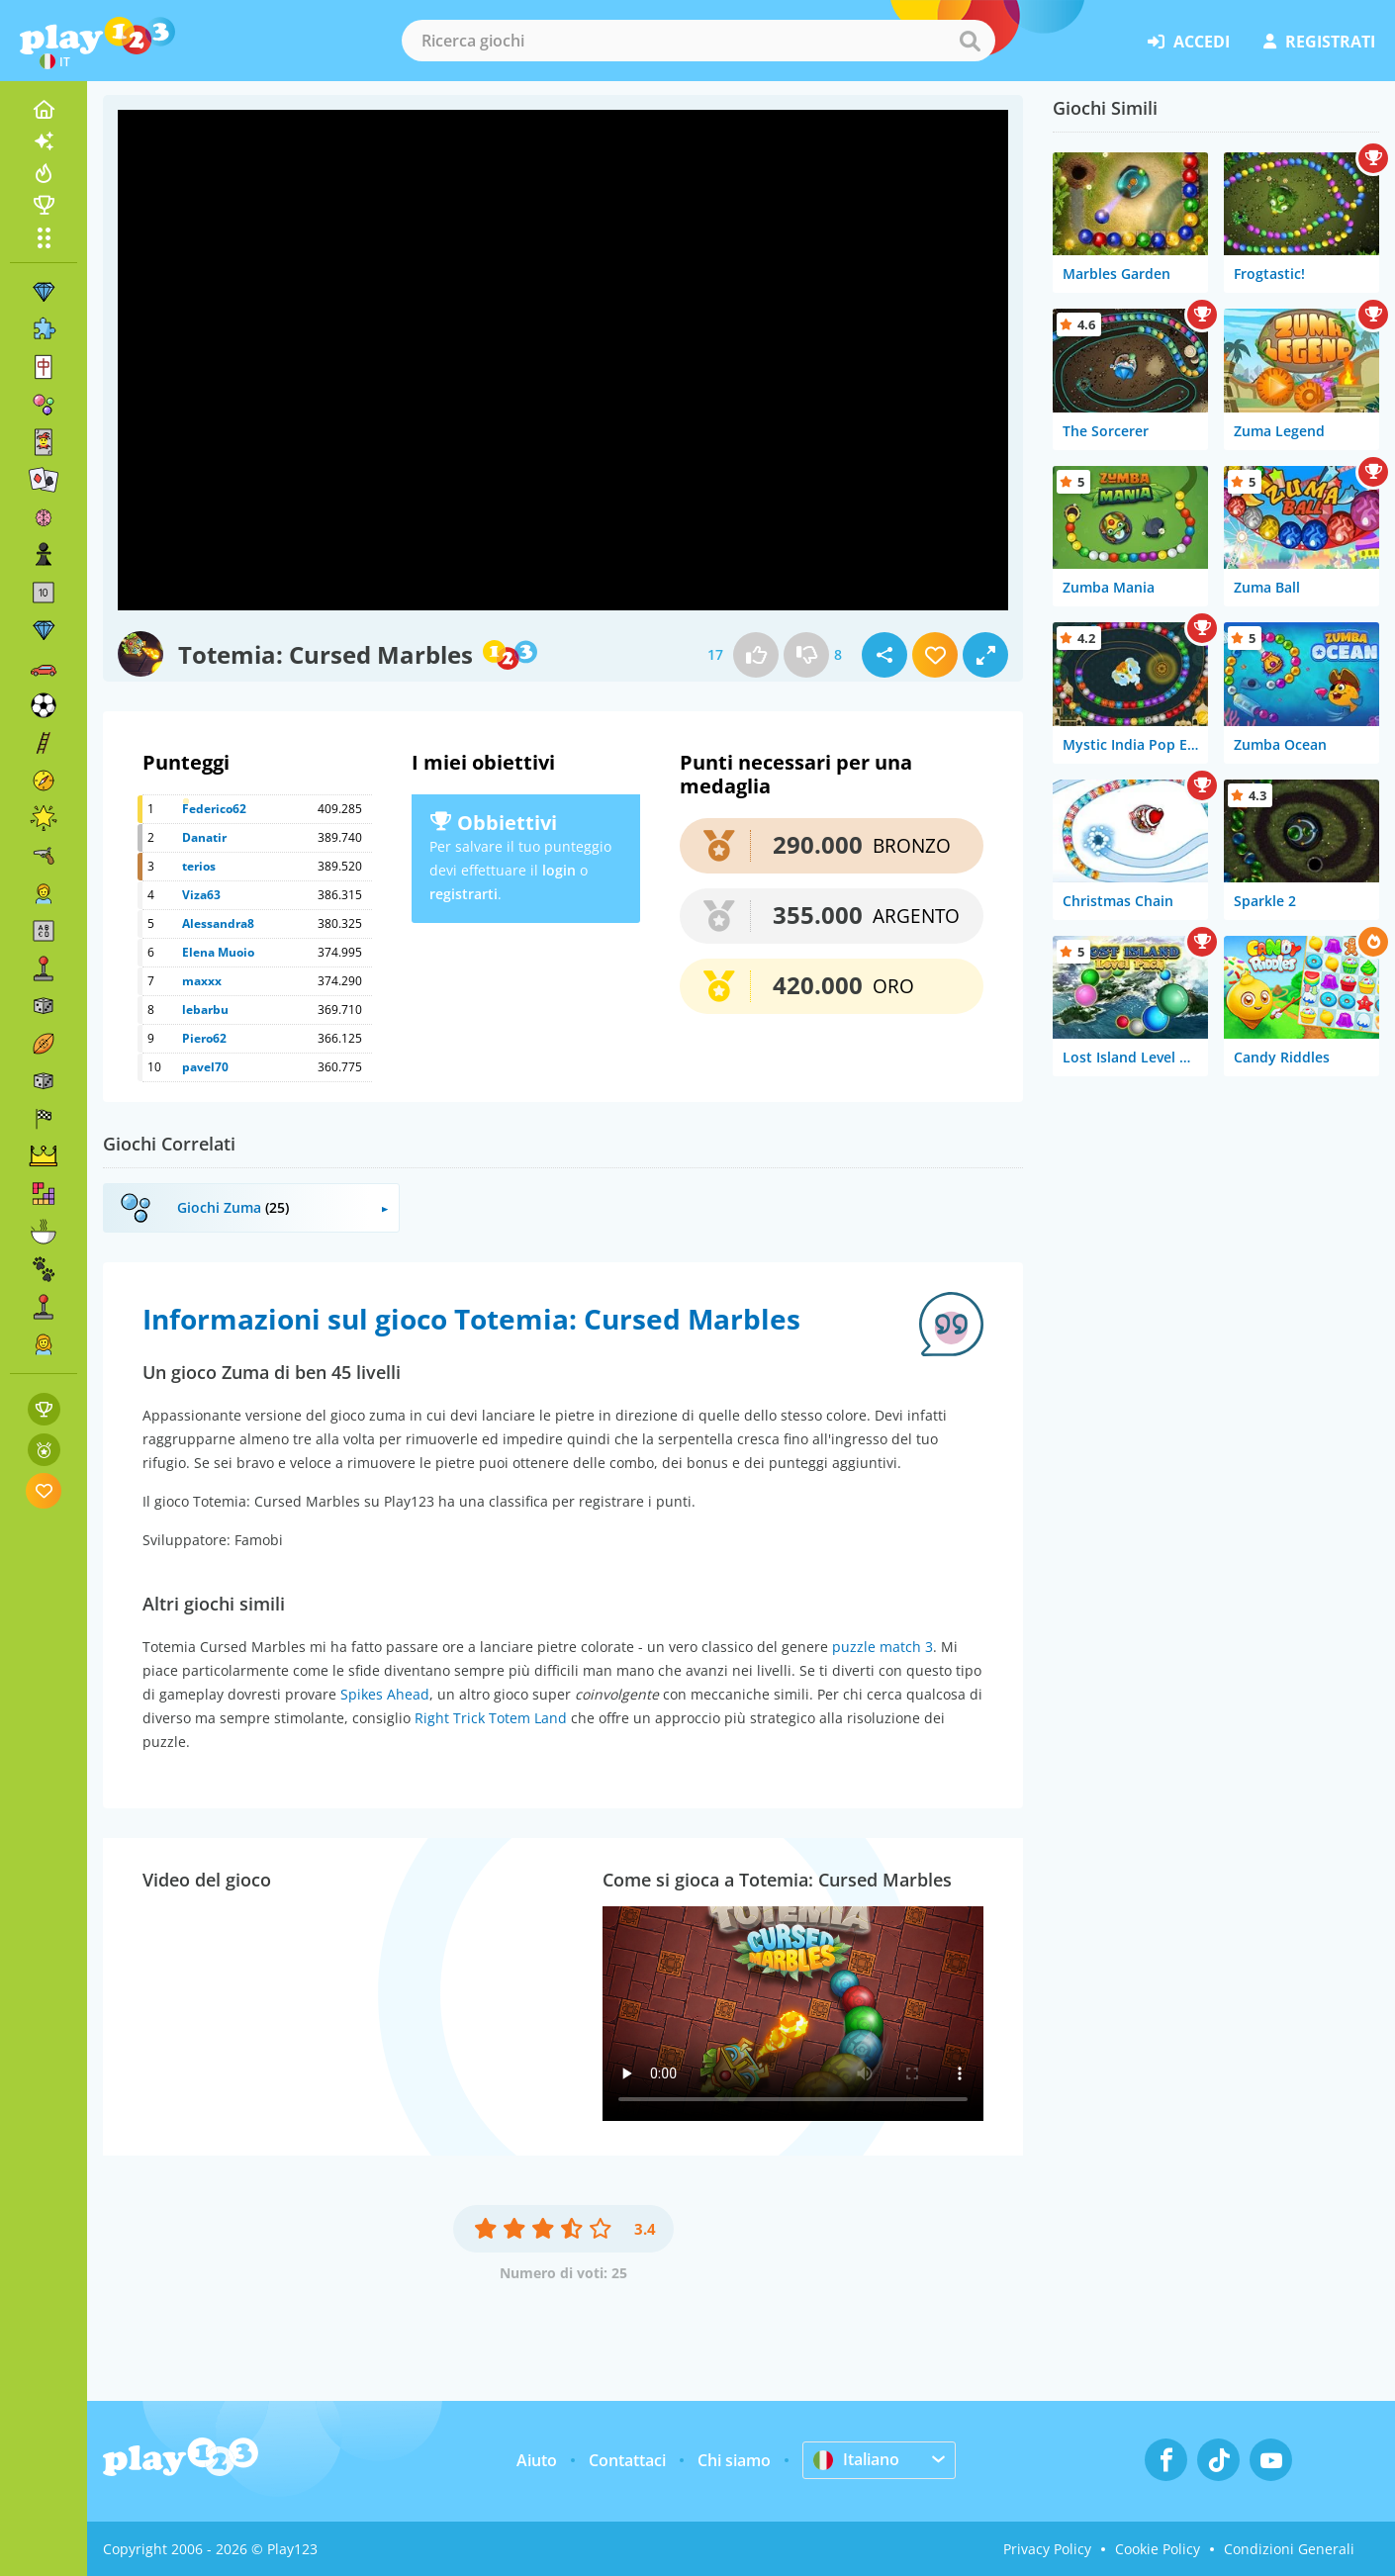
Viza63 (201, 894)
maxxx (202, 980)
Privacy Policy (1047, 2548)
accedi (1189, 41)
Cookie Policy (1157, 2548)
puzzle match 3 (882, 1646)
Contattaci (627, 2460)
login (559, 870)
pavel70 (205, 1066)
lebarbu (205, 1009)
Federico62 (214, 808)
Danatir (204, 837)
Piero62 (204, 1038)
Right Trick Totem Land (491, 1717)
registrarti (463, 893)
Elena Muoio (218, 952)
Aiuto (536, 2460)
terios (199, 866)
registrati (1319, 41)
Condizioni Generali (1289, 2548)
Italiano (856, 2459)
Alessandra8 (218, 923)
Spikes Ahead (384, 1694)
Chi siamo (734, 2460)
